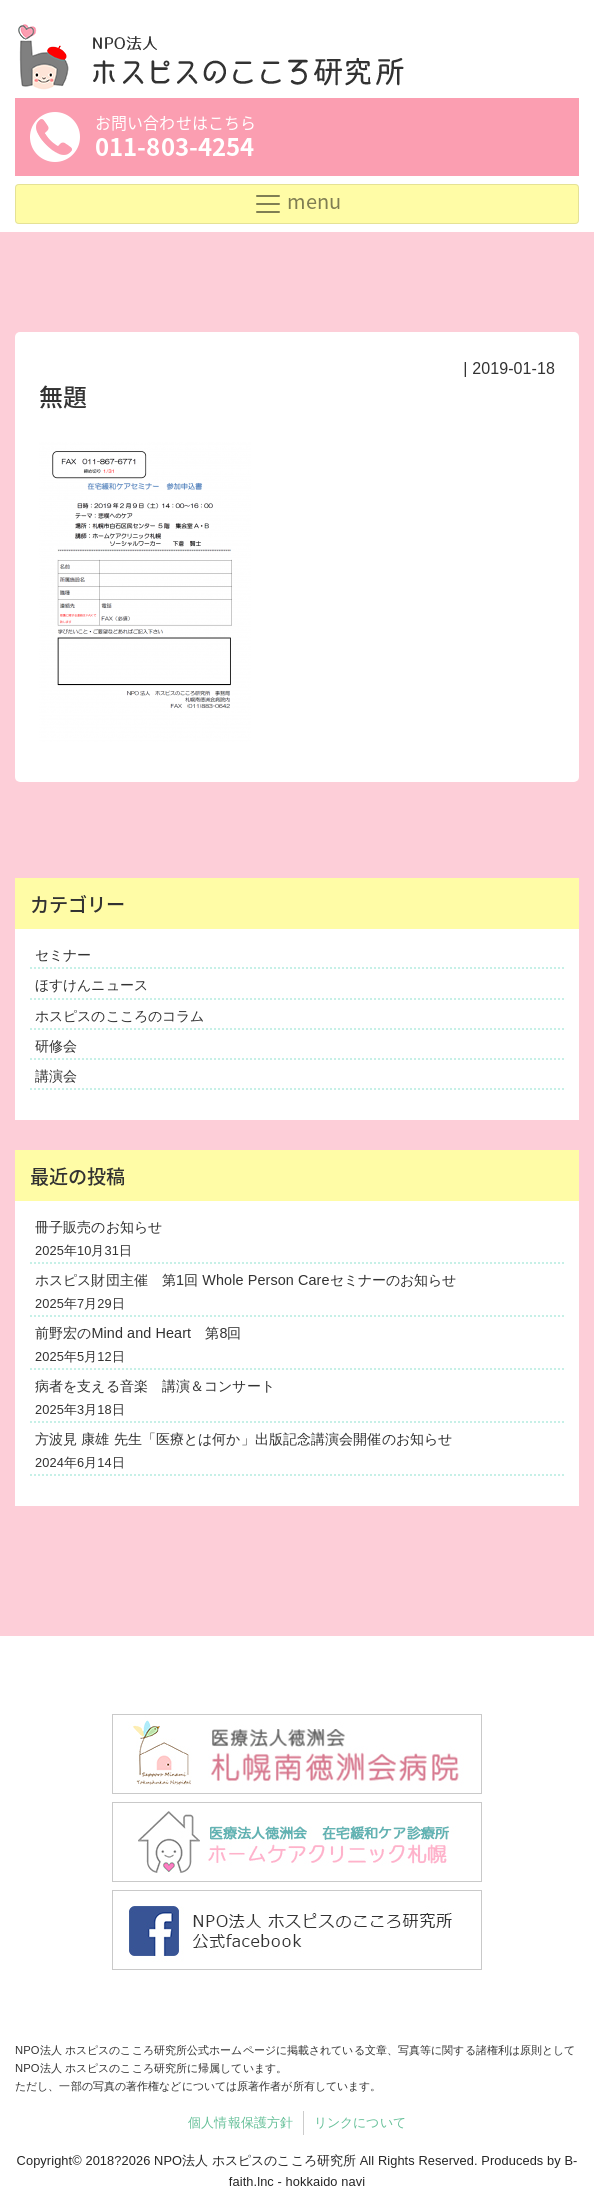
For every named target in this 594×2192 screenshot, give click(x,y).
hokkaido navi (326, 2181)
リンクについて (360, 2122)
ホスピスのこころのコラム (119, 1016)
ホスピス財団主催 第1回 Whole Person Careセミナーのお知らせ (245, 1280)
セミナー (63, 955)
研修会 (56, 1046)
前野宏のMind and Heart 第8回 (138, 1333)
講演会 (56, 1076)
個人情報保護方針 (240, 2122)
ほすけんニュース (91, 985)
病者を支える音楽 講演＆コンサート (155, 1386)
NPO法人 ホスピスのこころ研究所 (255, 2160)
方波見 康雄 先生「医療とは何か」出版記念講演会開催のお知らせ (243, 1439)
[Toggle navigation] (297, 204)
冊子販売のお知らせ (98, 1227)
